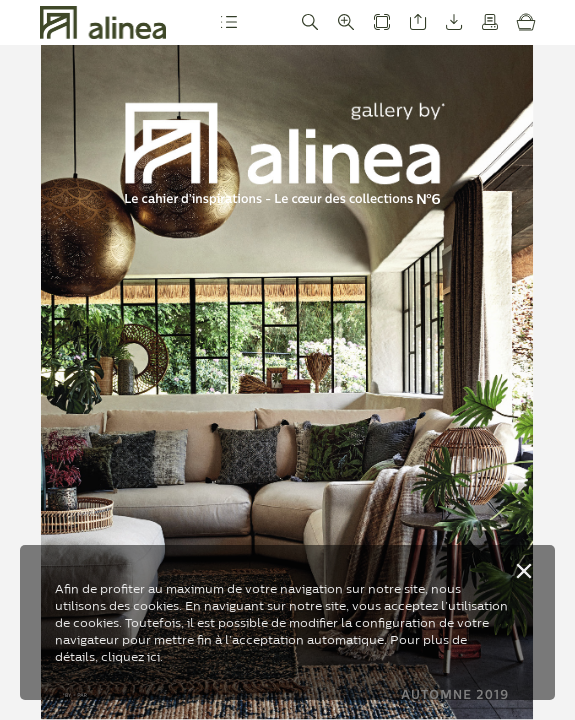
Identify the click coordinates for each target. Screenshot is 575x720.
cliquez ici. (132, 656)
